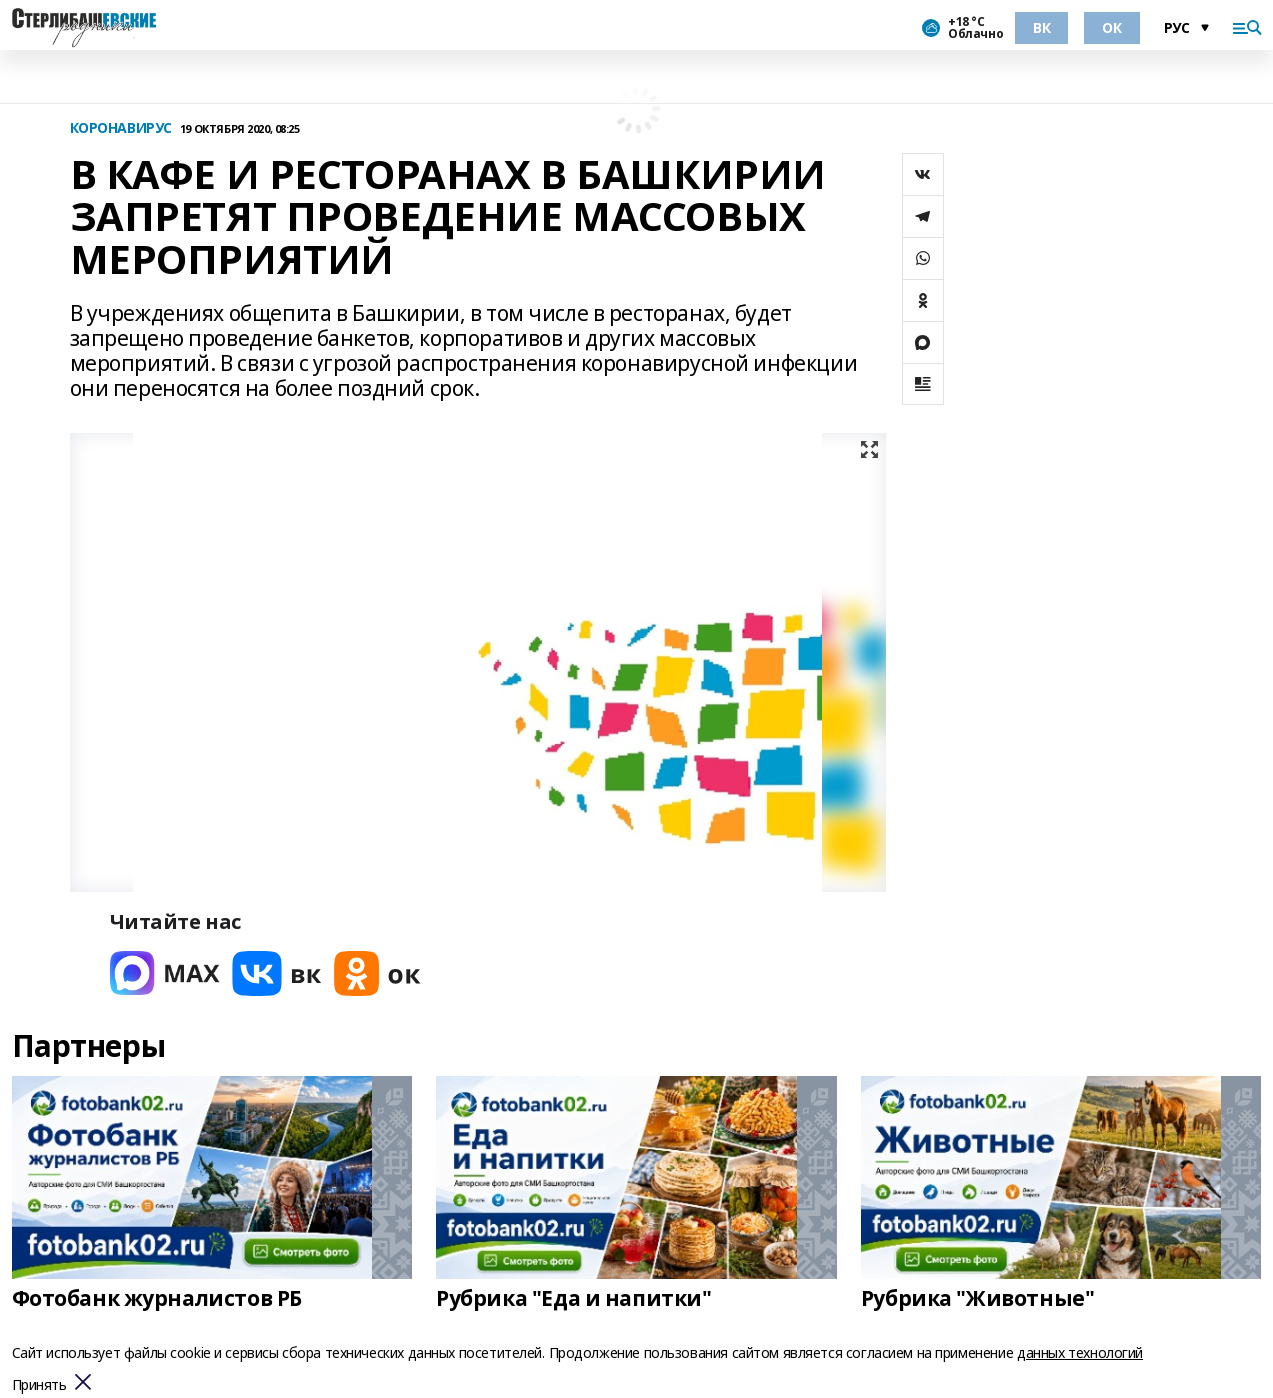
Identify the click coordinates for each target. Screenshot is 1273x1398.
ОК (1111, 27)
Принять (39, 1385)
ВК (1041, 27)
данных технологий (1080, 1352)
